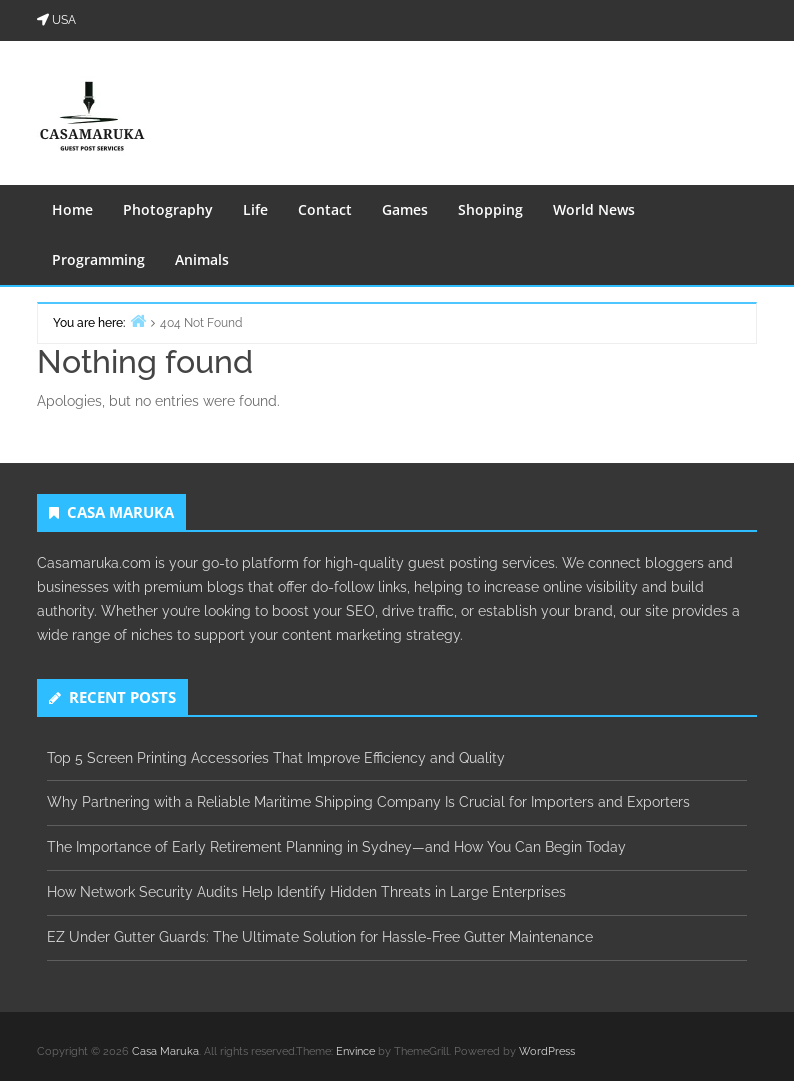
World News (594, 209)
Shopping (490, 209)
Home (72, 209)
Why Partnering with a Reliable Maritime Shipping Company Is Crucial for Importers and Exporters (368, 802)
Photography (168, 209)
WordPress (547, 1051)
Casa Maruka (165, 1051)
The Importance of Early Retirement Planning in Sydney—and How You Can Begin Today (336, 847)
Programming (98, 259)
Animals (202, 259)
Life (255, 209)
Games (405, 209)
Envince (355, 1051)
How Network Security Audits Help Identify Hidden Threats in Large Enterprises (306, 892)
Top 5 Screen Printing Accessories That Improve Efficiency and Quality (276, 758)
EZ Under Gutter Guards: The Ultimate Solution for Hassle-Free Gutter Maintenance (320, 937)
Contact (325, 209)
